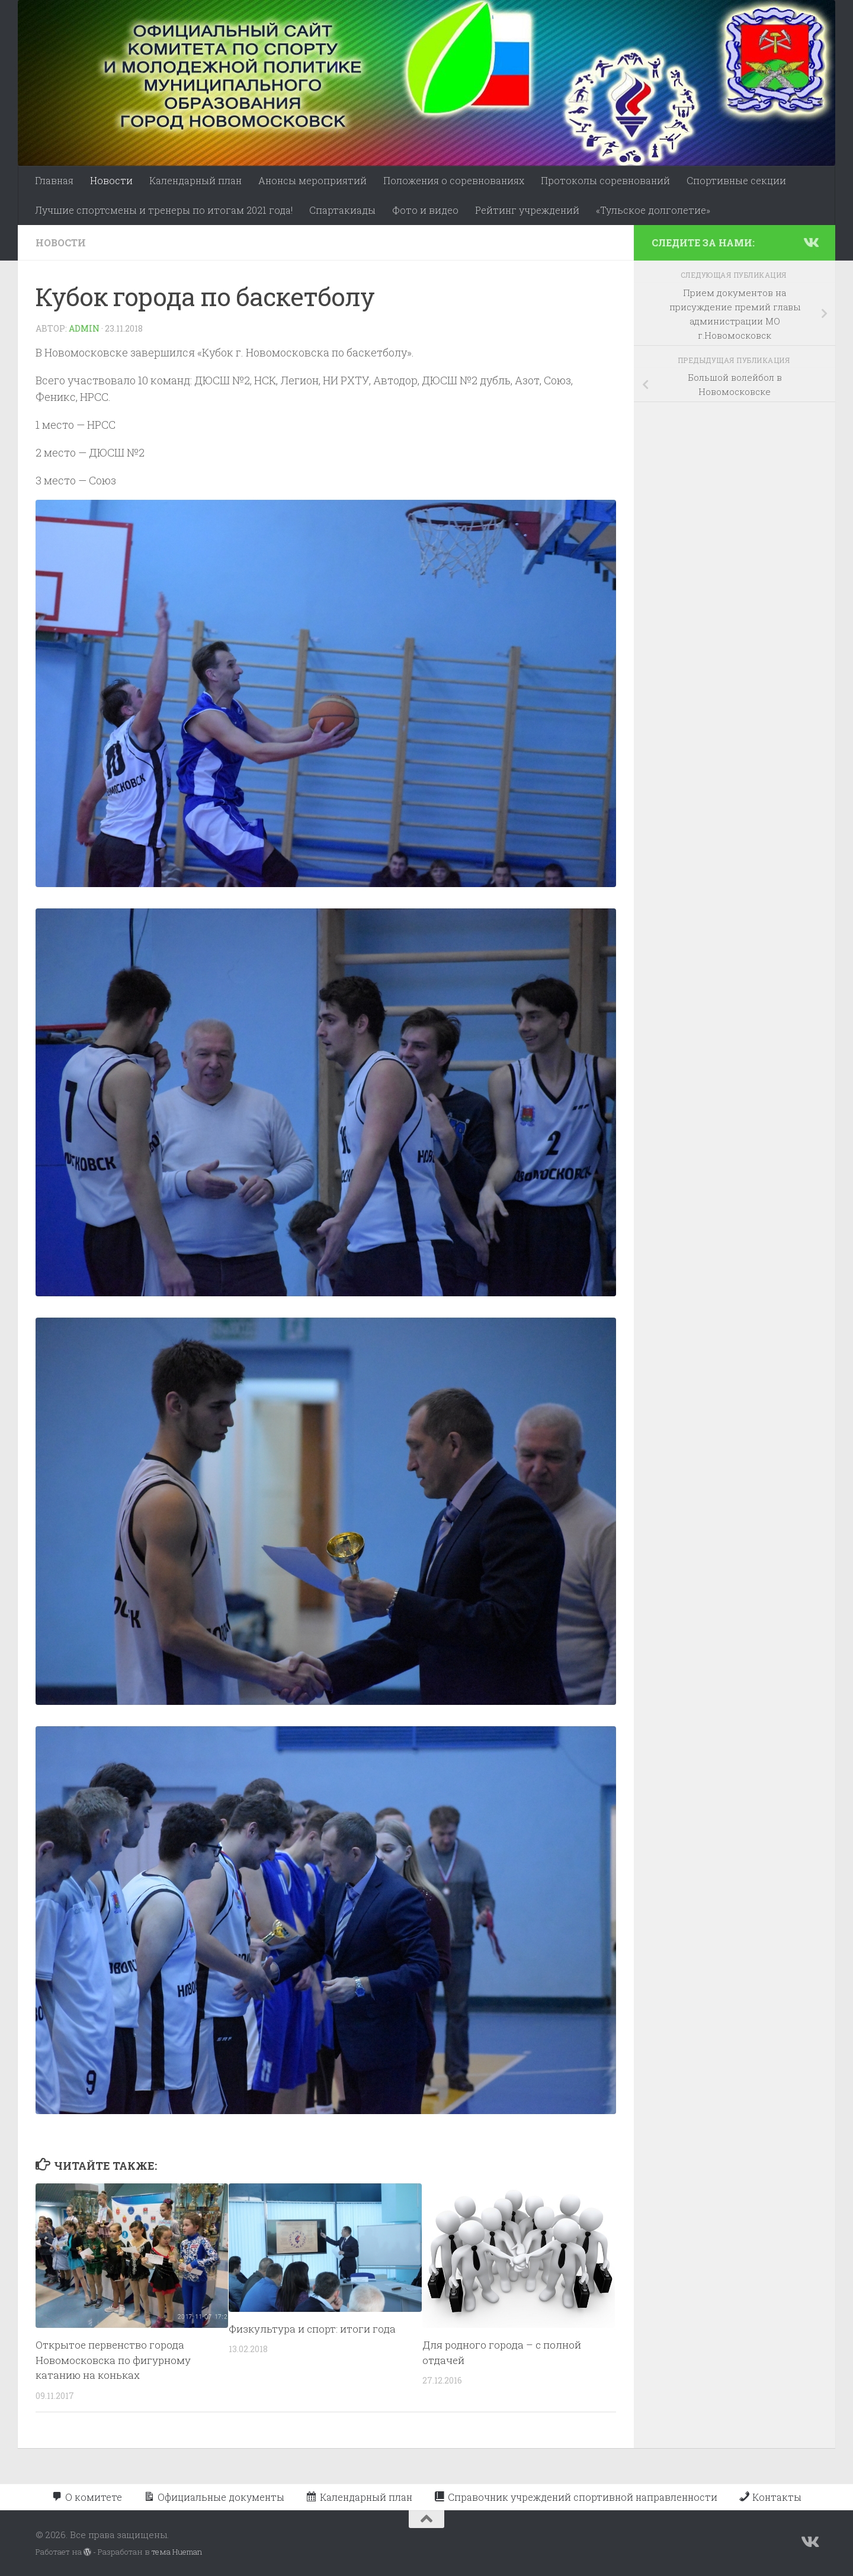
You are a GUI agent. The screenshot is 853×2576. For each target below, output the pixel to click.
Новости (111, 180)
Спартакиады (342, 210)
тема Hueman (177, 2551)
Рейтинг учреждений (527, 210)
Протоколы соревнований (605, 180)
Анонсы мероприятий (312, 180)
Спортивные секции (736, 180)
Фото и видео (425, 210)
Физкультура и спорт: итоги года (312, 2329)
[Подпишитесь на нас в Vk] (810, 242)
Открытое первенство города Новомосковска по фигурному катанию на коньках (113, 2360)
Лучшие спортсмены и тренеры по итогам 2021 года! (164, 210)
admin (84, 328)
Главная (54, 180)
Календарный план (195, 180)
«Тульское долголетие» (653, 210)
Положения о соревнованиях (453, 180)
